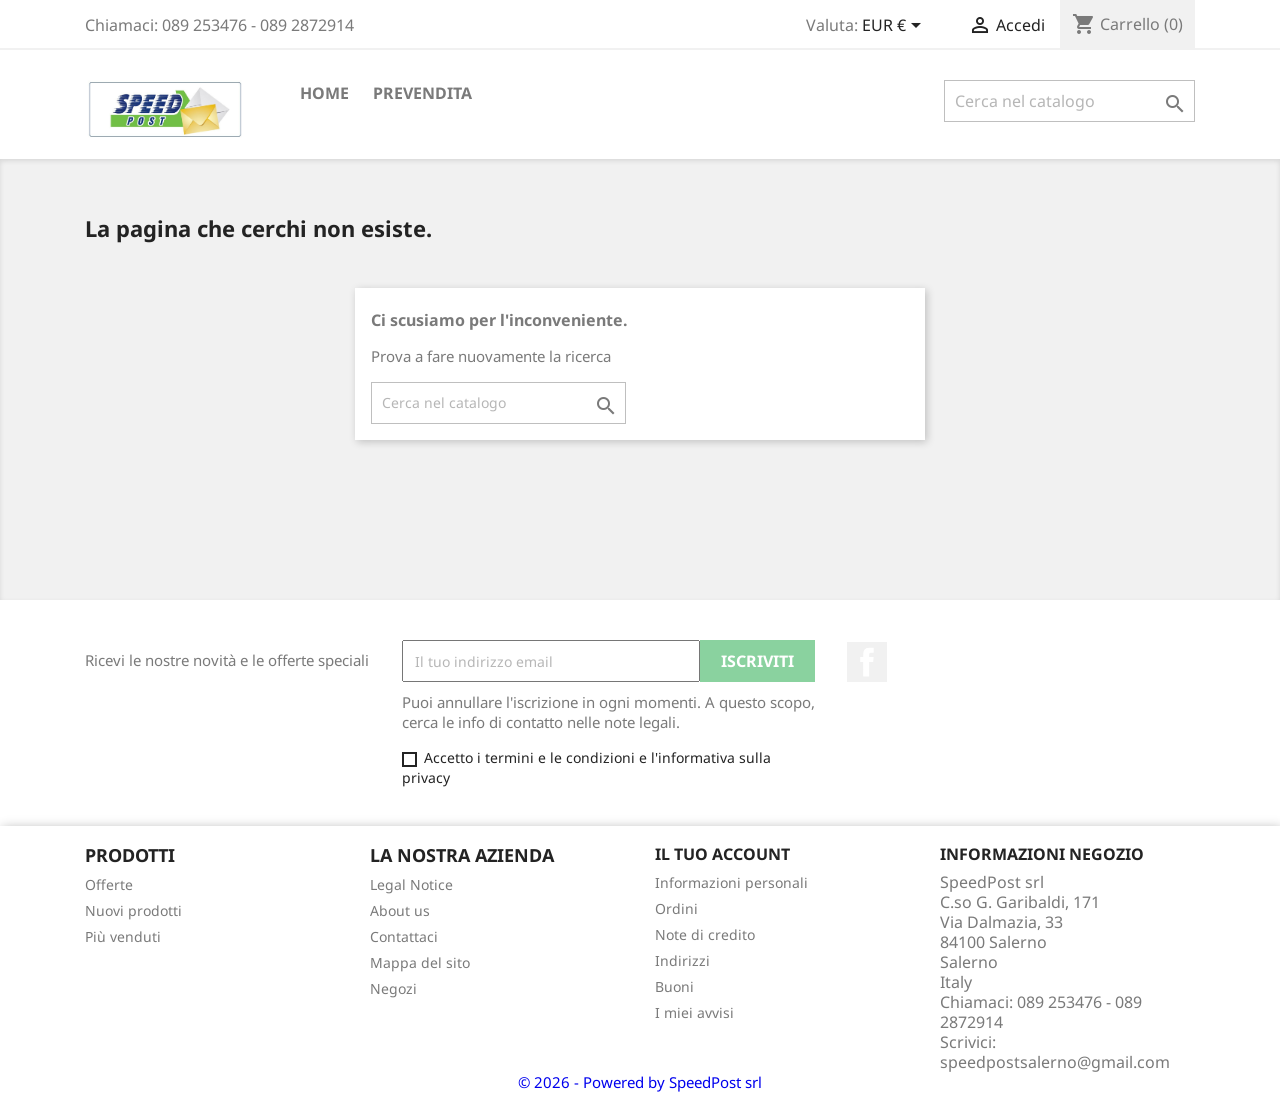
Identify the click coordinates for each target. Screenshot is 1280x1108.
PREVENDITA (422, 93)
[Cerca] (1069, 101)
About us (400, 910)
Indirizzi (682, 960)
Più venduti (123, 936)
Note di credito (705, 934)
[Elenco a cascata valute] (895, 27)
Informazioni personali (731, 882)
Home (324, 93)
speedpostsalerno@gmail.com (1055, 1062)
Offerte (109, 884)
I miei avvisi (694, 1012)
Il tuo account (722, 854)
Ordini (676, 908)
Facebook (867, 662)
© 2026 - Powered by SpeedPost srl (640, 1082)
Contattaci (404, 936)
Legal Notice (411, 884)
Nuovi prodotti (133, 910)
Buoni (674, 986)
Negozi (393, 988)
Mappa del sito (420, 962)
